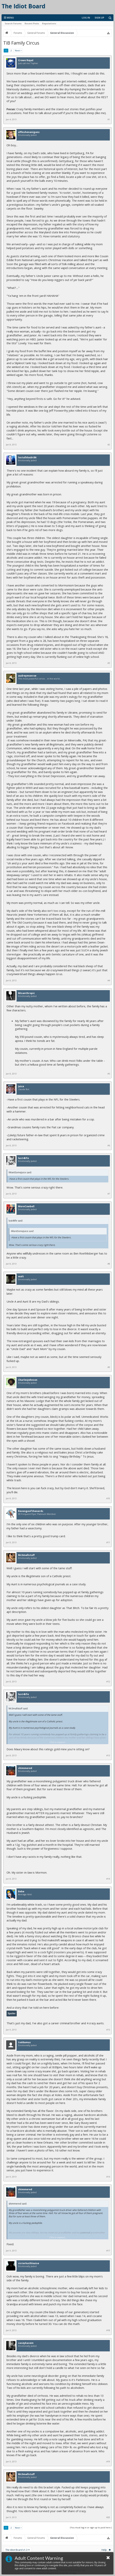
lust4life (23, 1158)
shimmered (25, 1768)
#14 (108, 1878)
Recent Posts (32, 23)
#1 (109, 119)
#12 (108, 1681)
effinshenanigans (29, 132)
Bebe (21, 1891)
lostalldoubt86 (27, 457)
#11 (108, 1542)
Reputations (49, 23)
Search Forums (13, 23)
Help (104, 2549)
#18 (108, 2330)
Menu (9, 17)
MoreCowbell (26, 1206)
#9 (109, 1367)
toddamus (24, 2042)
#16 (108, 2176)
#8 (109, 1263)
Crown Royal (25, 60)
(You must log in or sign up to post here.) (91, 2527)
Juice (21, 1086)
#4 (109, 980)
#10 (108, 1498)
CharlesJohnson (27, 1379)
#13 (108, 1755)
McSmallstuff (26, 1555)
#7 (109, 1193)
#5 (109, 1073)
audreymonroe (27, 675)
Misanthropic (26, 993)
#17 (108, 2250)
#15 (108, 2029)
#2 (109, 444)
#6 (109, 1145)
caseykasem (25, 2343)
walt (21, 1276)
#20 (108, 2517)
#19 (108, 2461)
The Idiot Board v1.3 (16, 2549)
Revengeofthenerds (30, 1511)
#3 (109, 663)
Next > (18, 50)
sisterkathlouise (28, 2263)
